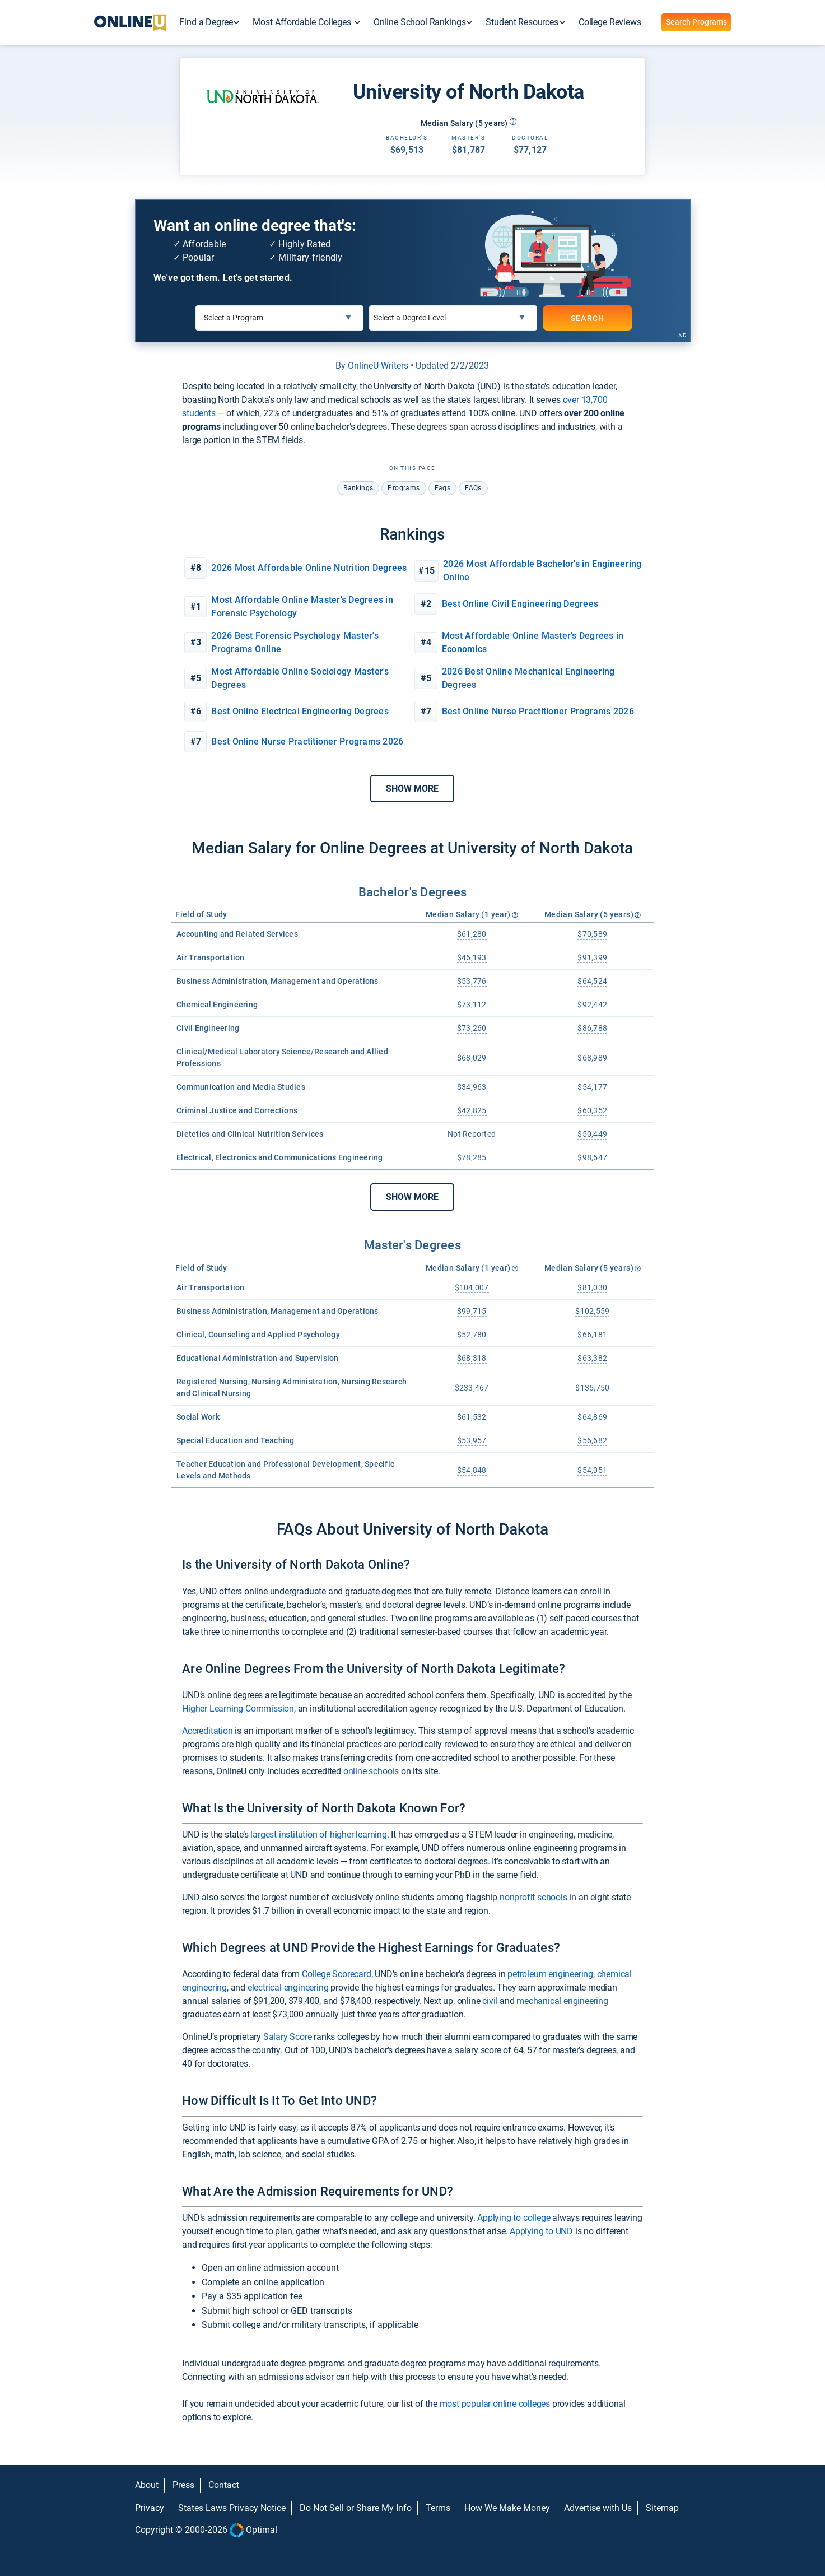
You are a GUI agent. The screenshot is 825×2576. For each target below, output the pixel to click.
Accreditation (207, 1731)
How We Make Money (507, 2508)
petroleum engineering (550, 1974)
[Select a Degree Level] (453, 318)
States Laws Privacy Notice (232, 2508)
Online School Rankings (420, 22)
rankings (358, 488)
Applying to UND (541, 2231)
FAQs (473, 488)
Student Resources (522, 22)
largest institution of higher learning (318, 1834)
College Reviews (610, 22)
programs (404, 488)
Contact (223, 2485)
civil (489, 2001)
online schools (371, 1771)
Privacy (149, 2508)
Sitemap (662, 2508)
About (147, 2485)
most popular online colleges (495, 2403)
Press (183, 2485)
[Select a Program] (279, 318)
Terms (438, 2508)
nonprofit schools (533, 1897)
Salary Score (287, 2036)
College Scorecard (336, 1974)
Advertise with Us (598, 2508)
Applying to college (513, 2217)
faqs (443, 488)
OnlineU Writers (378, 365)
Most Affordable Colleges (303, 22)
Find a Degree (205, 22)
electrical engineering (288, 1987)
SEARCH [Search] (588, 318)
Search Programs (695, 21)
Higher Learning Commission (238, 1708)
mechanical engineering (562, 2001)
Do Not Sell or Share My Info (356, 2508)
